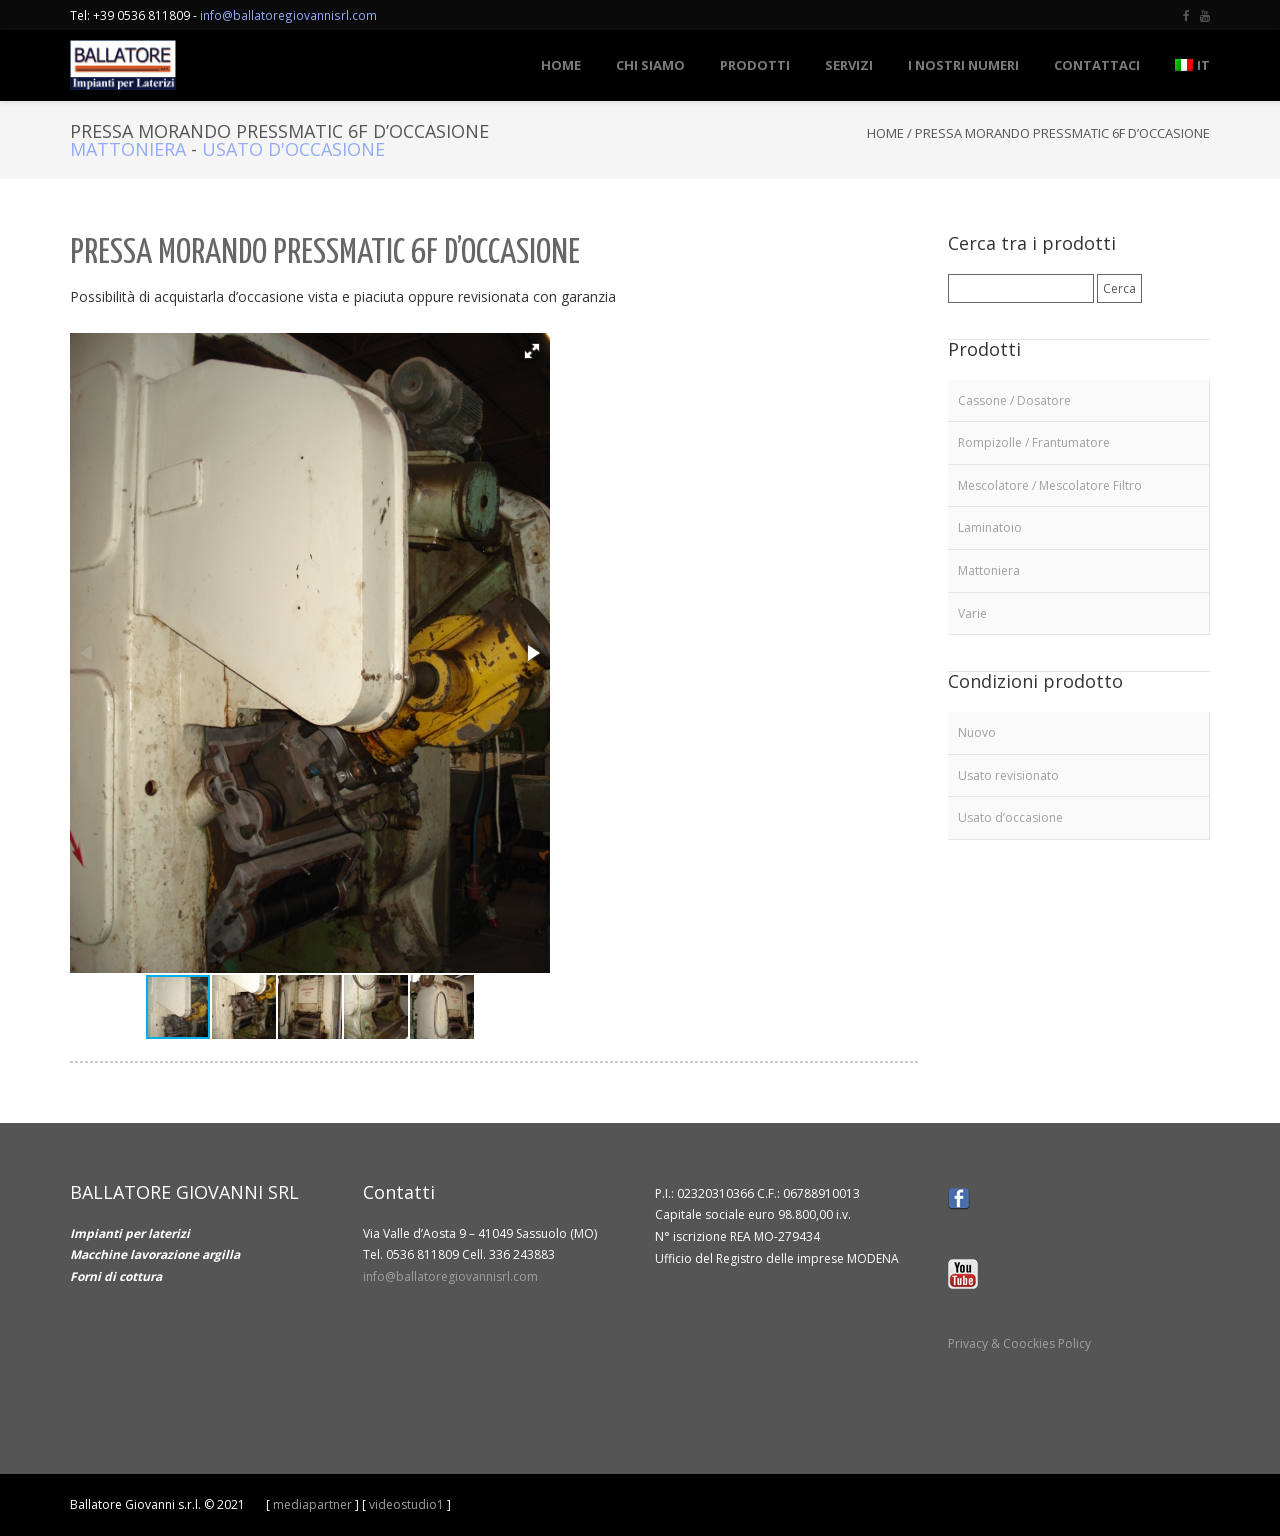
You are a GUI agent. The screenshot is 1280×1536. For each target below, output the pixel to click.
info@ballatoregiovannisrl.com (288, 15)
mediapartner (312, 1504)
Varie (972, 613)
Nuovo (977, 732)
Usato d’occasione (1010, 817)
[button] (532, 351)
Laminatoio (990, 527)
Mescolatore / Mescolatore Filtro (1050, 485)
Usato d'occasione (293, 149)
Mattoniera (128, 149)
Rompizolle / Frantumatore (1034, 442)
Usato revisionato (1008, 775)
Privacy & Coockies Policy (1019, 1343)
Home (885, 133)
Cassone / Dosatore (1014, 400)
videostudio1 (406, 1504)
